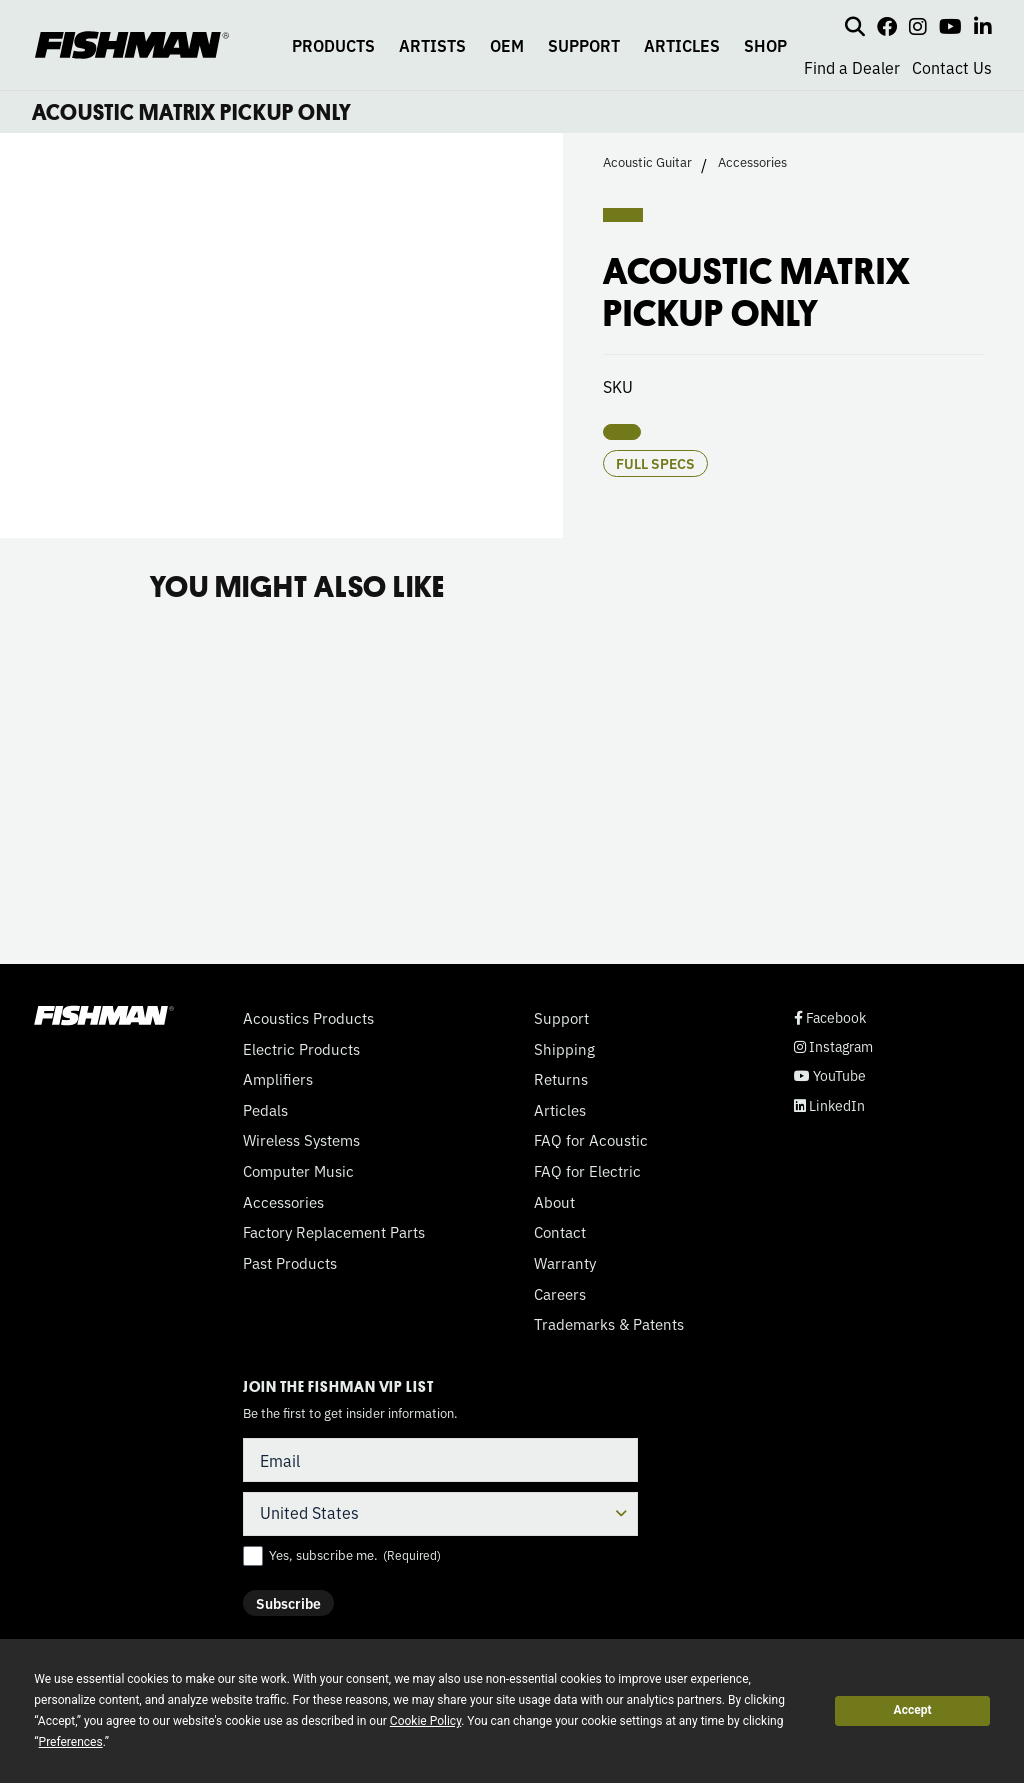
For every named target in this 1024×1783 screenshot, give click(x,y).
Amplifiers (278, 1079)
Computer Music (298, 1171)
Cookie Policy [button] (425, 1721)
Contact (560, 1232)
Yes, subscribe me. (355, 1555)
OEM (507, 45)
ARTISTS (432, 45)
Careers (560, 1294)
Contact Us (952, 67)
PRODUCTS (333, 45)
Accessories (752, 162)
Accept (913, 1710)
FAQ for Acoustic (591, 1140)
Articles (560, 1110)
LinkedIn (829, 1105)
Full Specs (655, 463)
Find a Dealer (852, 67)
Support (561, 1018)
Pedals (265, 1110)
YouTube (830, 1075)
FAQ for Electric (587, 1171)
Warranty (565, 1263)
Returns (561, 1079)
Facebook (830, 1017)
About (554, 1202)
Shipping (564, 1049)
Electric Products (301, 1049)
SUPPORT (584, 45)
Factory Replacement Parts (334, 1232)
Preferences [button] (71, 1742)
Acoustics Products (308, 1018)
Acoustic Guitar (647, 162)
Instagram (833, 1046)
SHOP (765, 45)
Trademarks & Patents (609, 1324)
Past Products (290, 1263)
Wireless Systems (301, 1140)
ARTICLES (682, 45)
